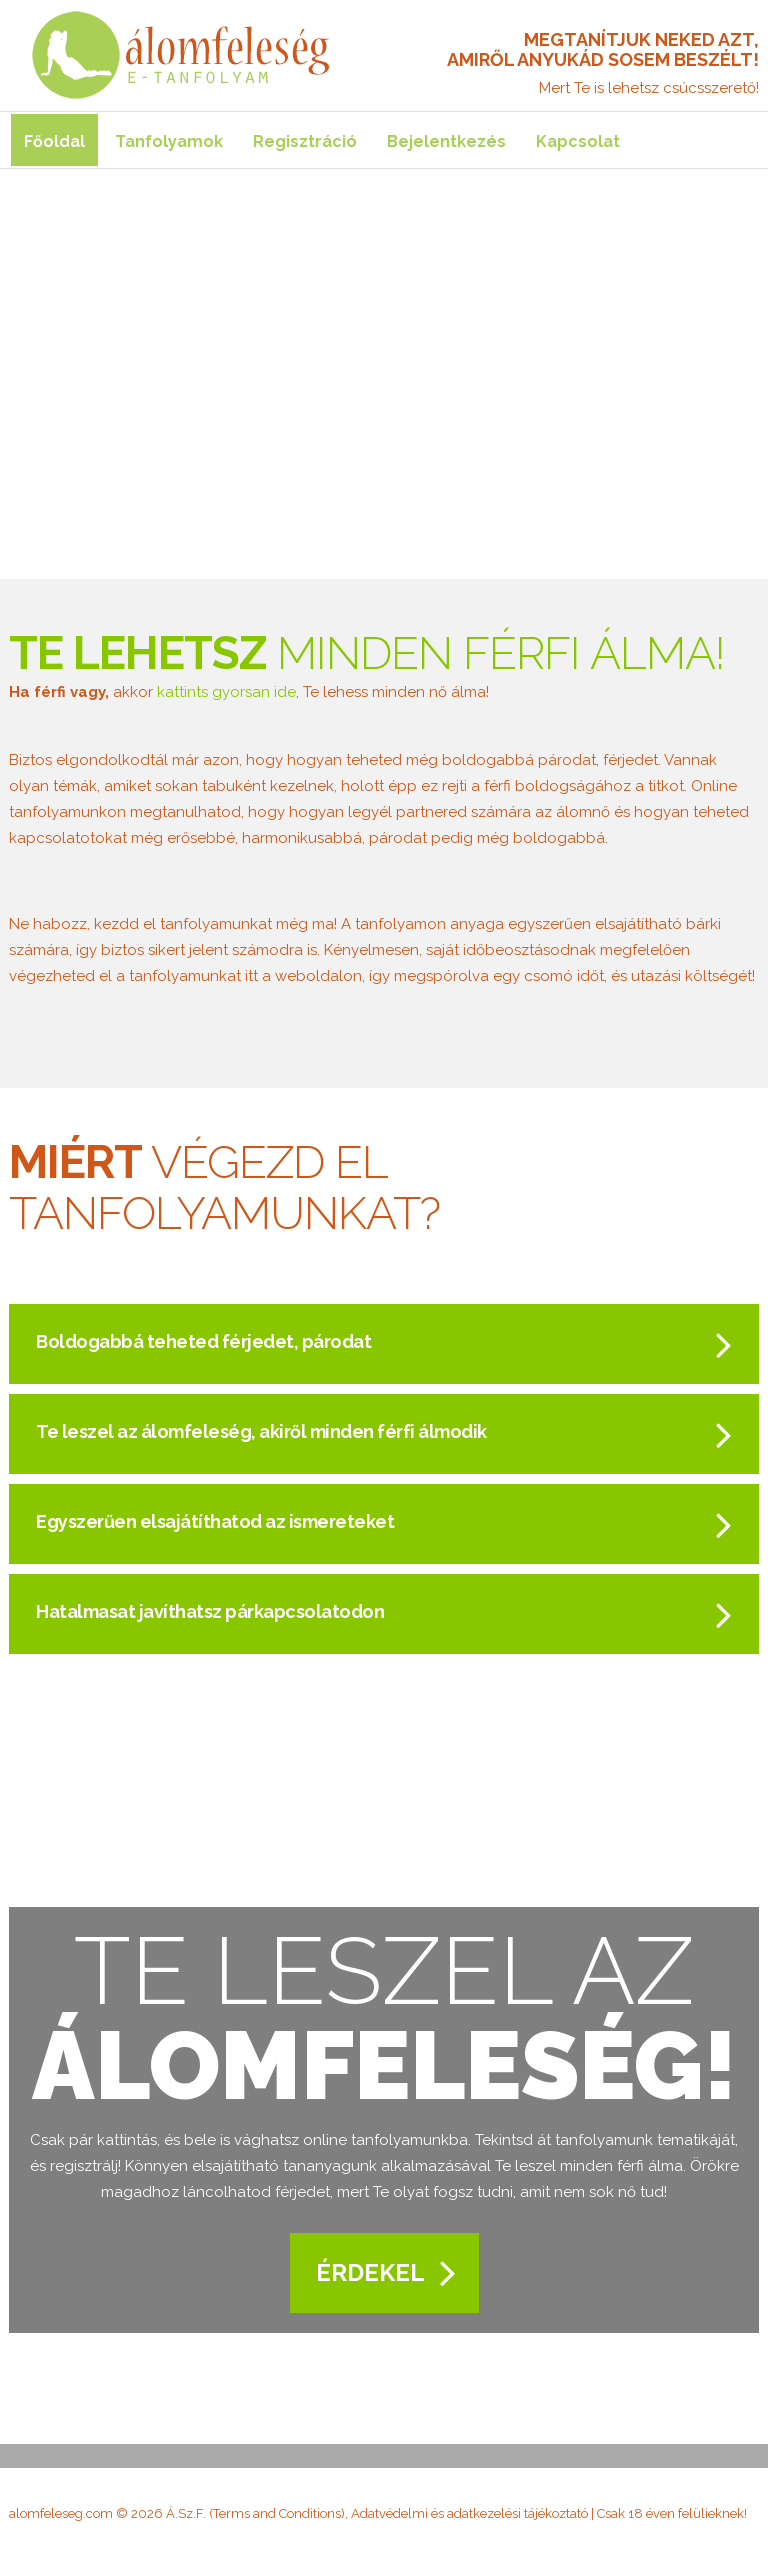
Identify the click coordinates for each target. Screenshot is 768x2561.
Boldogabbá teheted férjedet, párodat (203, 1341)
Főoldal (54, 141)
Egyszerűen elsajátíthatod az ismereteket (215, 1521)
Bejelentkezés (446, 141)
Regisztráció (305, 141)
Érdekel (370, 2272)
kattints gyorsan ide (226, 692)
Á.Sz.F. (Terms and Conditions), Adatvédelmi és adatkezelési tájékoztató (377, 2513)
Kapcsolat (578, 141)
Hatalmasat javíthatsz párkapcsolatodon (210, 1611)
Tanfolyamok (169, 141)
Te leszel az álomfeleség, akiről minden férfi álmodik (261, 1431)
